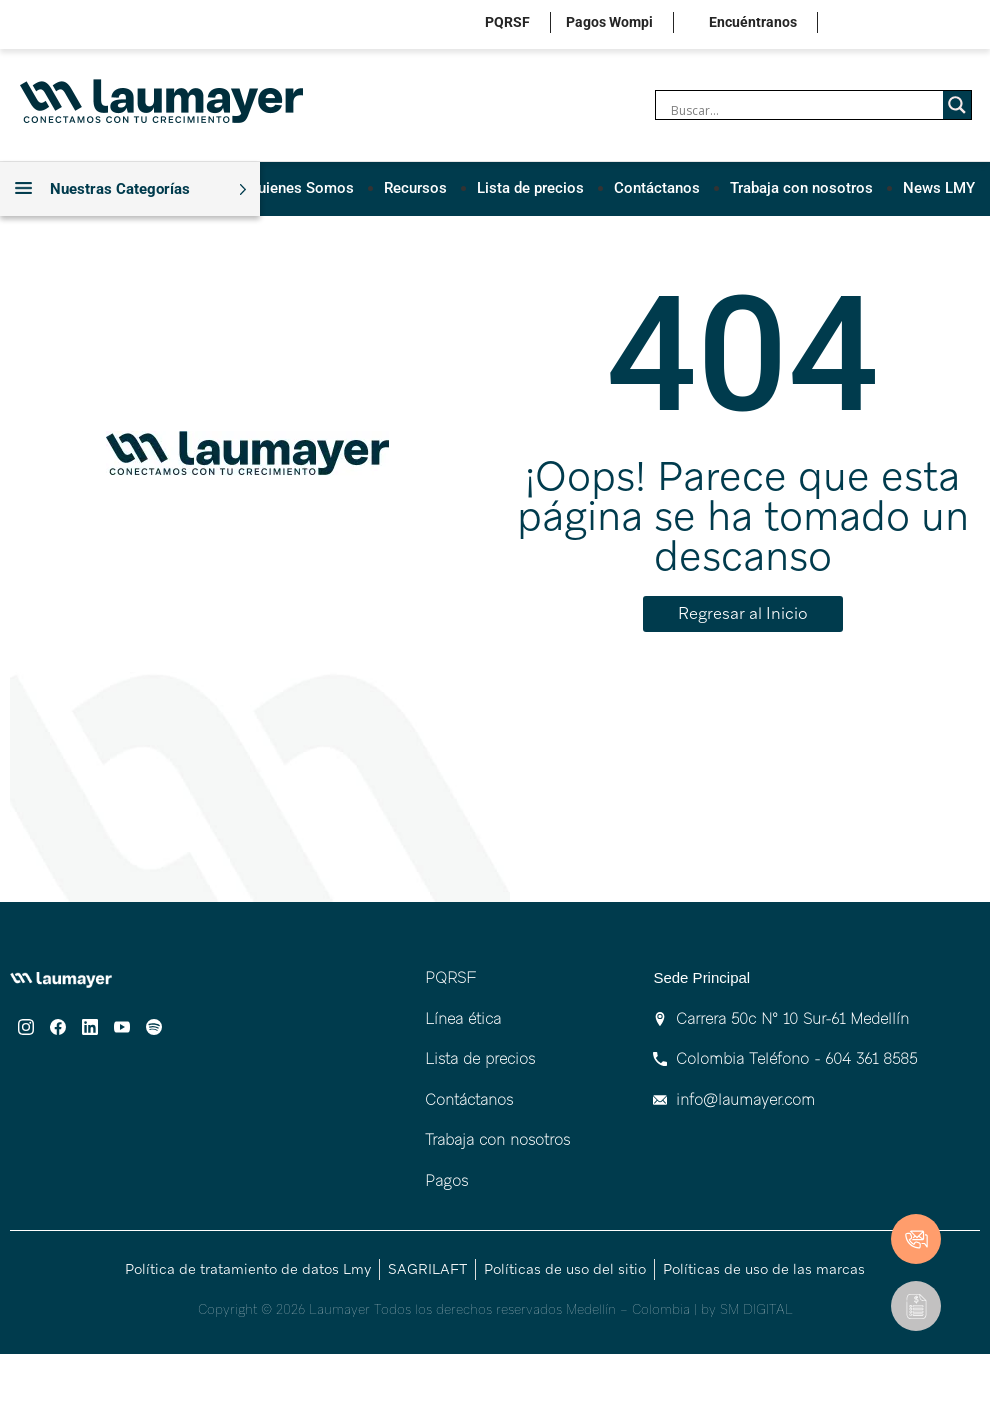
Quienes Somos (301, 188)
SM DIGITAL (756, 1309)
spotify (977, 24)
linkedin (915, 24)
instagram (853, 24)
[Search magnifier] (957, 105)
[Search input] (804, 110)
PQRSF (507, 22)
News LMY (939, 188)
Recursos (415, 188)
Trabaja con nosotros (801, 188)
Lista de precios (530, 188)
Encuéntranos (753, 22)
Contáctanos (657, 188)
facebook (884, 24)
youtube (946, 24)
